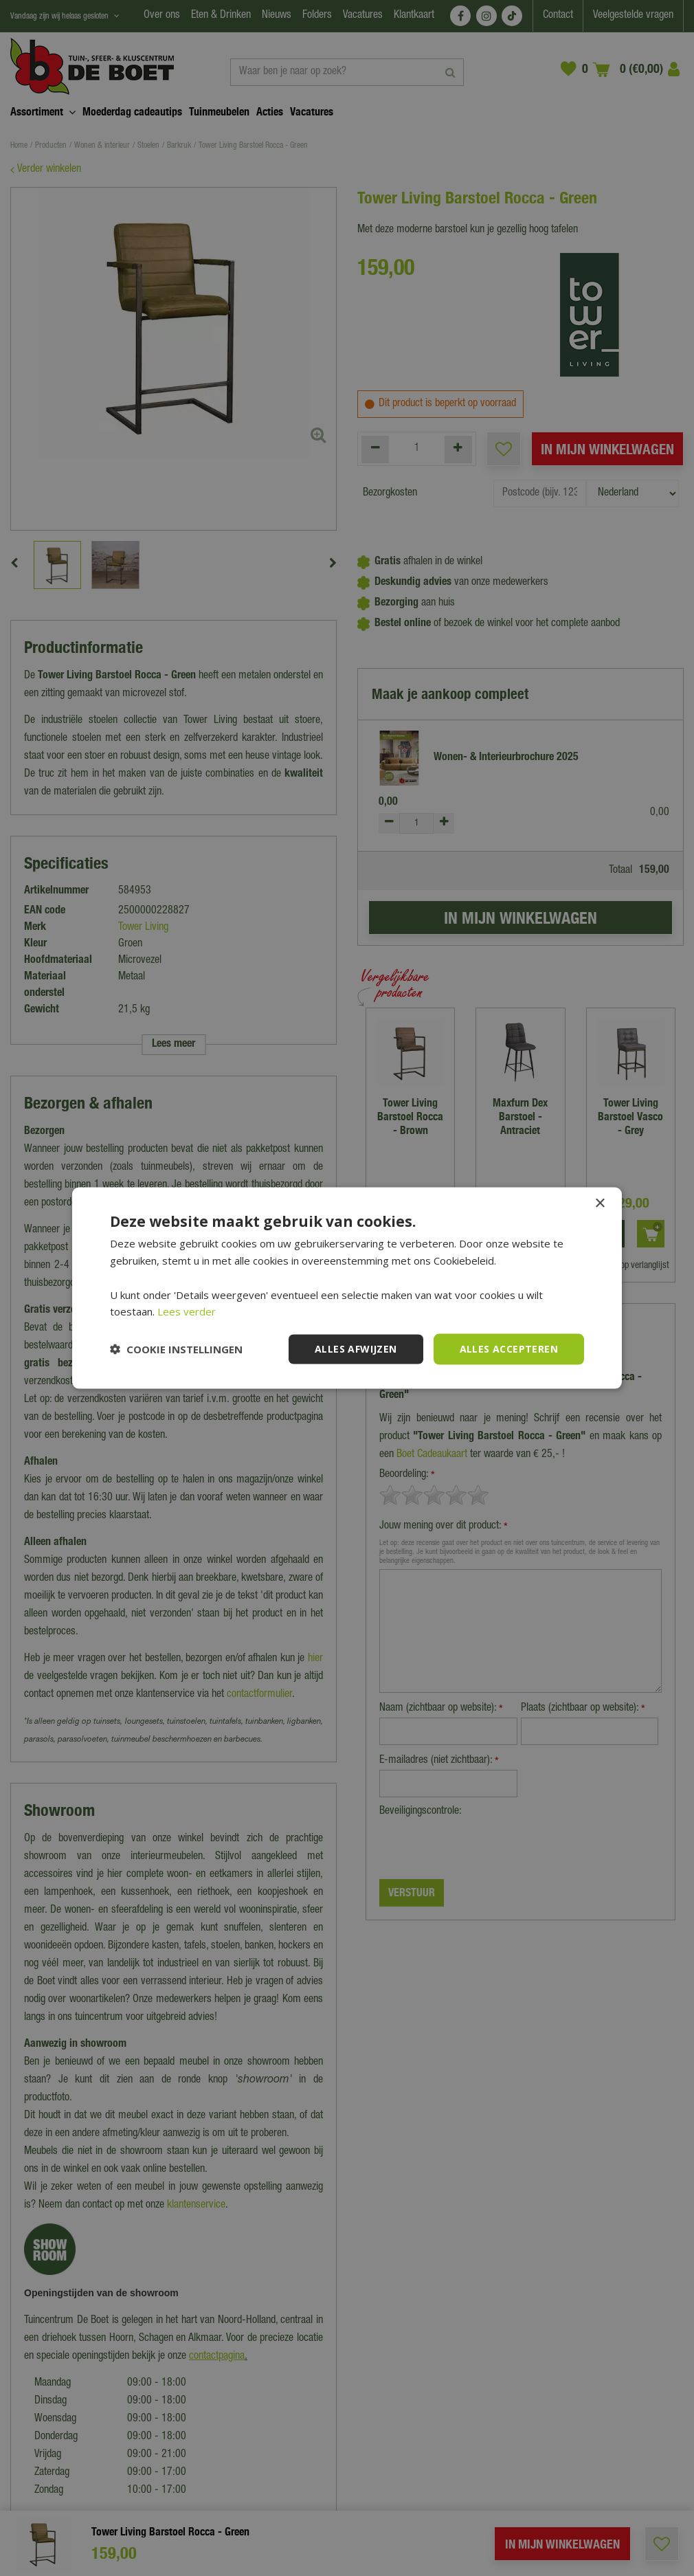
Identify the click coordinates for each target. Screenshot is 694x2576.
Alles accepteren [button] (509, 1348)
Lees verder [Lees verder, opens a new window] (186, 1311)
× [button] (599, 1204)
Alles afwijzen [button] (356, 1348)
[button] (176, 1349)
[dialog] (347, 1288)
